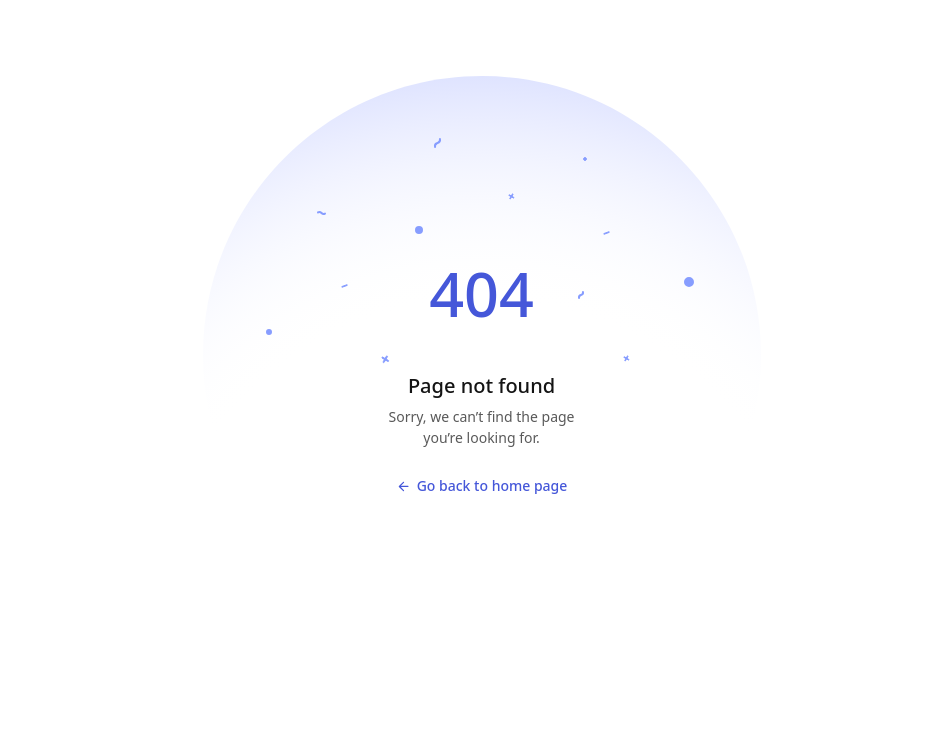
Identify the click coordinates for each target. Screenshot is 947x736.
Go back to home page (482, 485)
